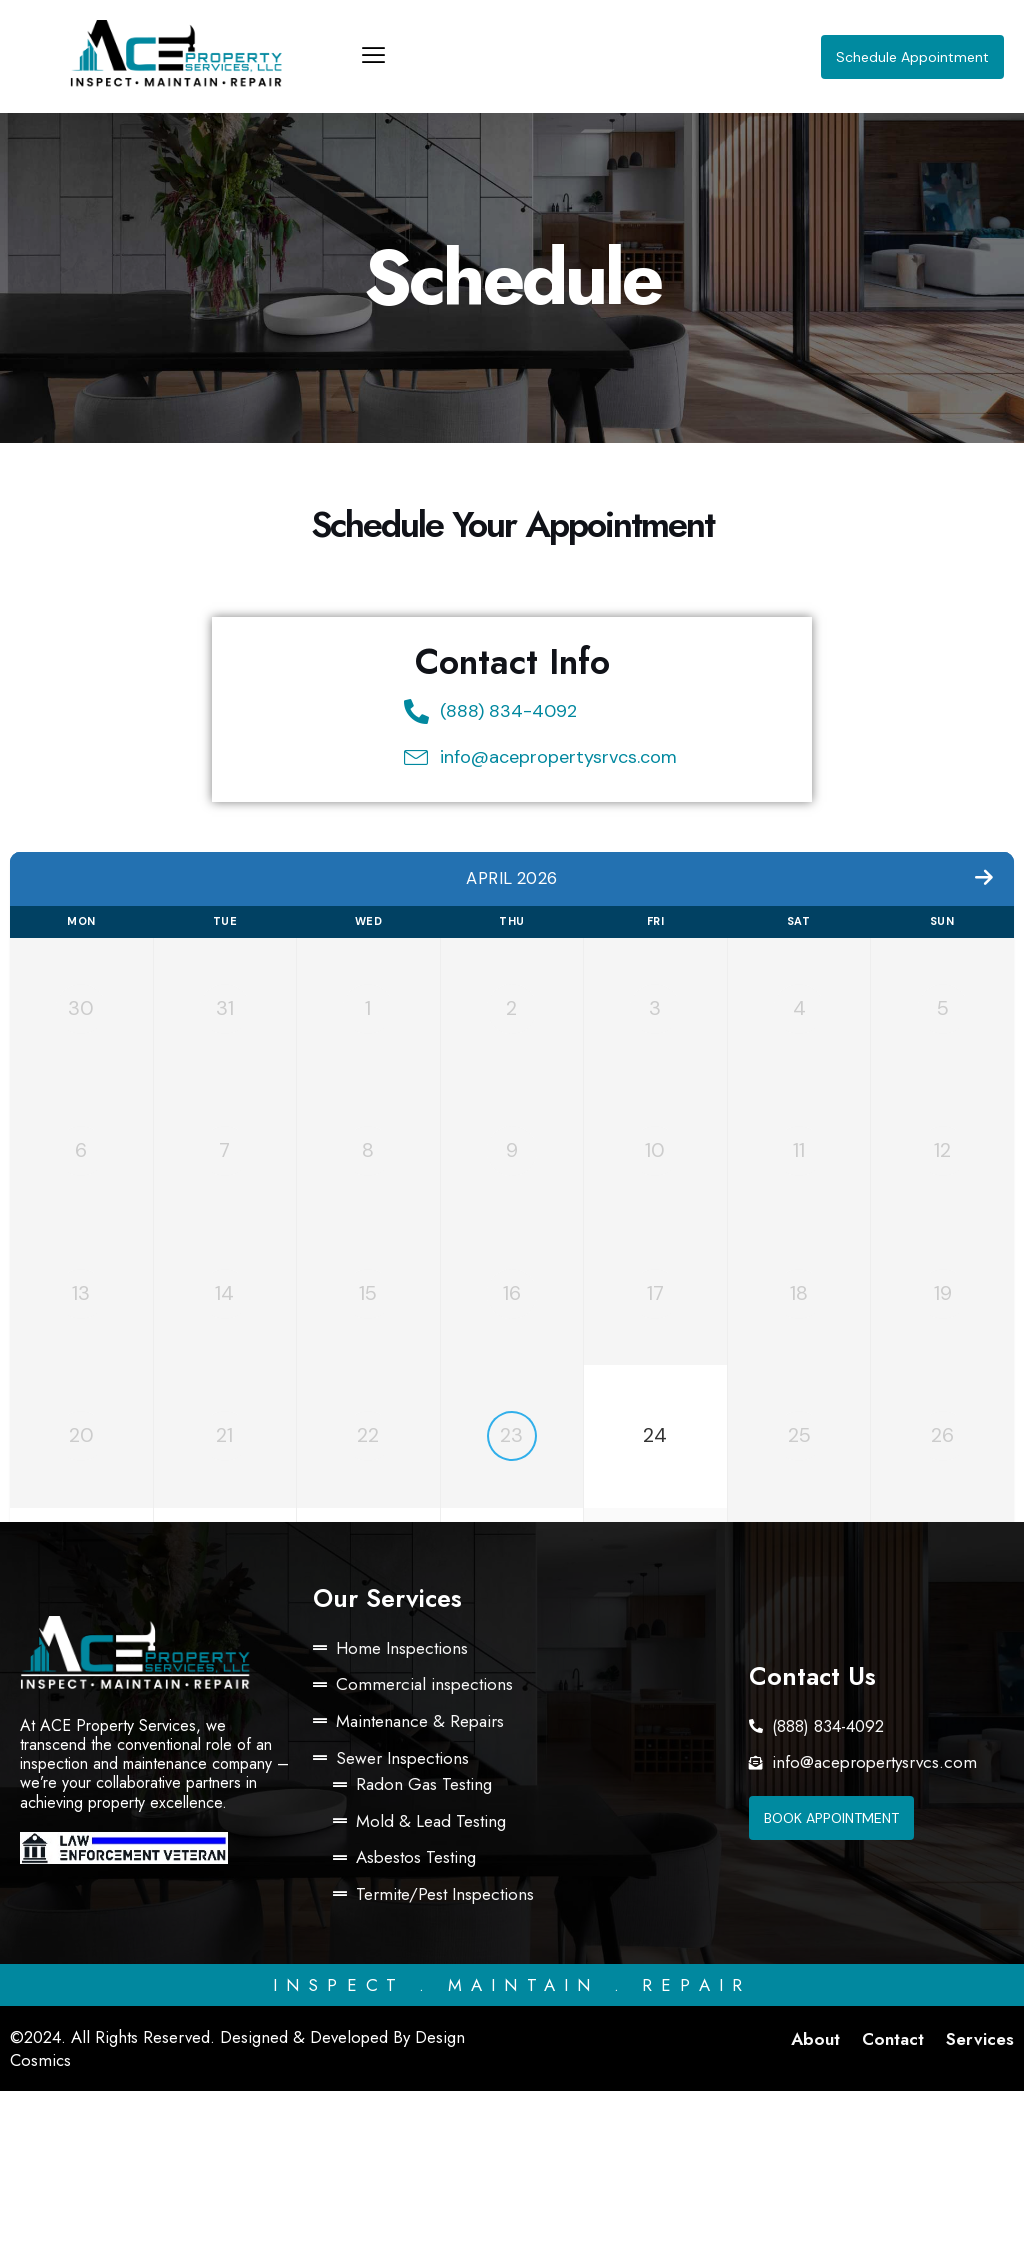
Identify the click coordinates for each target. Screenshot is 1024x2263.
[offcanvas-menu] (373, 56)
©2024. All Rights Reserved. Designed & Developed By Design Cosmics (239, 2221)
